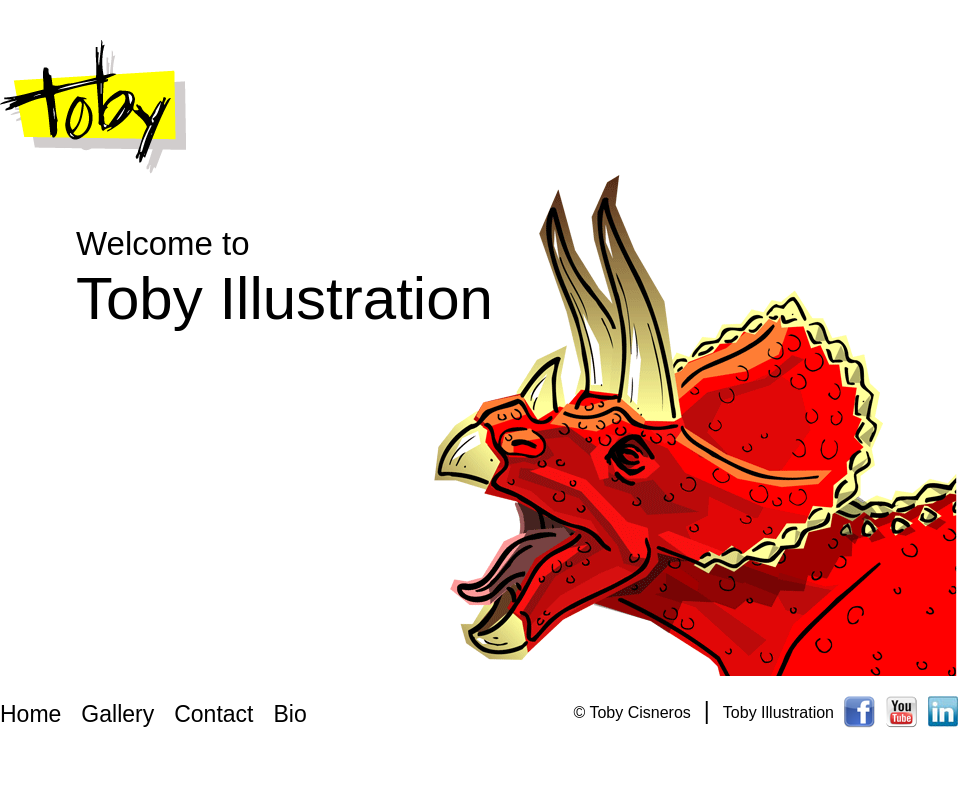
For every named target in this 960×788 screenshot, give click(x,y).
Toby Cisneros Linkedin (944, 709)
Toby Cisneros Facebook (860, 709)
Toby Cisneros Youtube (902, 709)
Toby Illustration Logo (93, 107)
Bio (289, 714)
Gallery (117, 714)
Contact (213, 714)
